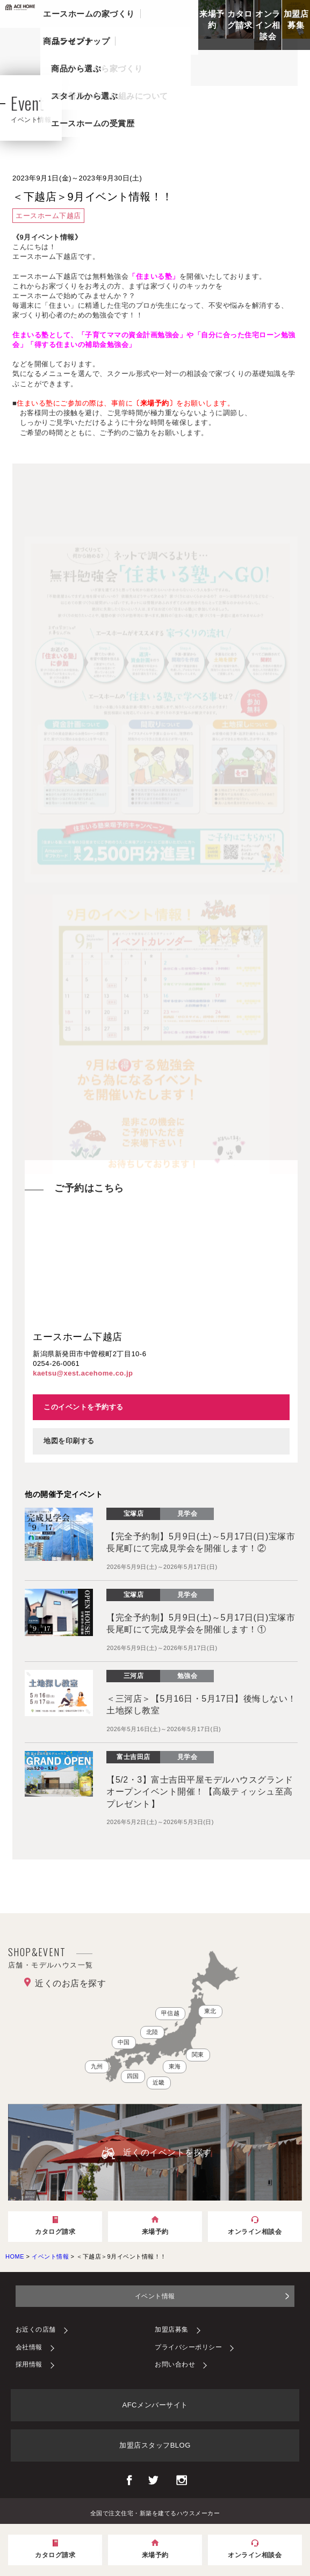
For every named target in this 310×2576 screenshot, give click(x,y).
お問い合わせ (175, 2364)
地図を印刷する (69, 1441)
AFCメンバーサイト (155, 2405)
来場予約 (212, 19)
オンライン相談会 (267, 25)
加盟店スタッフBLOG (155, 2445)
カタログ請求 (240, 19)
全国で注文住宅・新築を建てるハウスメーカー (155, 2512)
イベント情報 (155, 2296)
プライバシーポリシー (188, 2347)
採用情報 (29, 2364)
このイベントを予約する (84, 1407)
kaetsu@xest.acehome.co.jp (83, 1373)
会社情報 (29, 2347)
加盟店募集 (296, 19)
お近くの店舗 (36, 2329)
